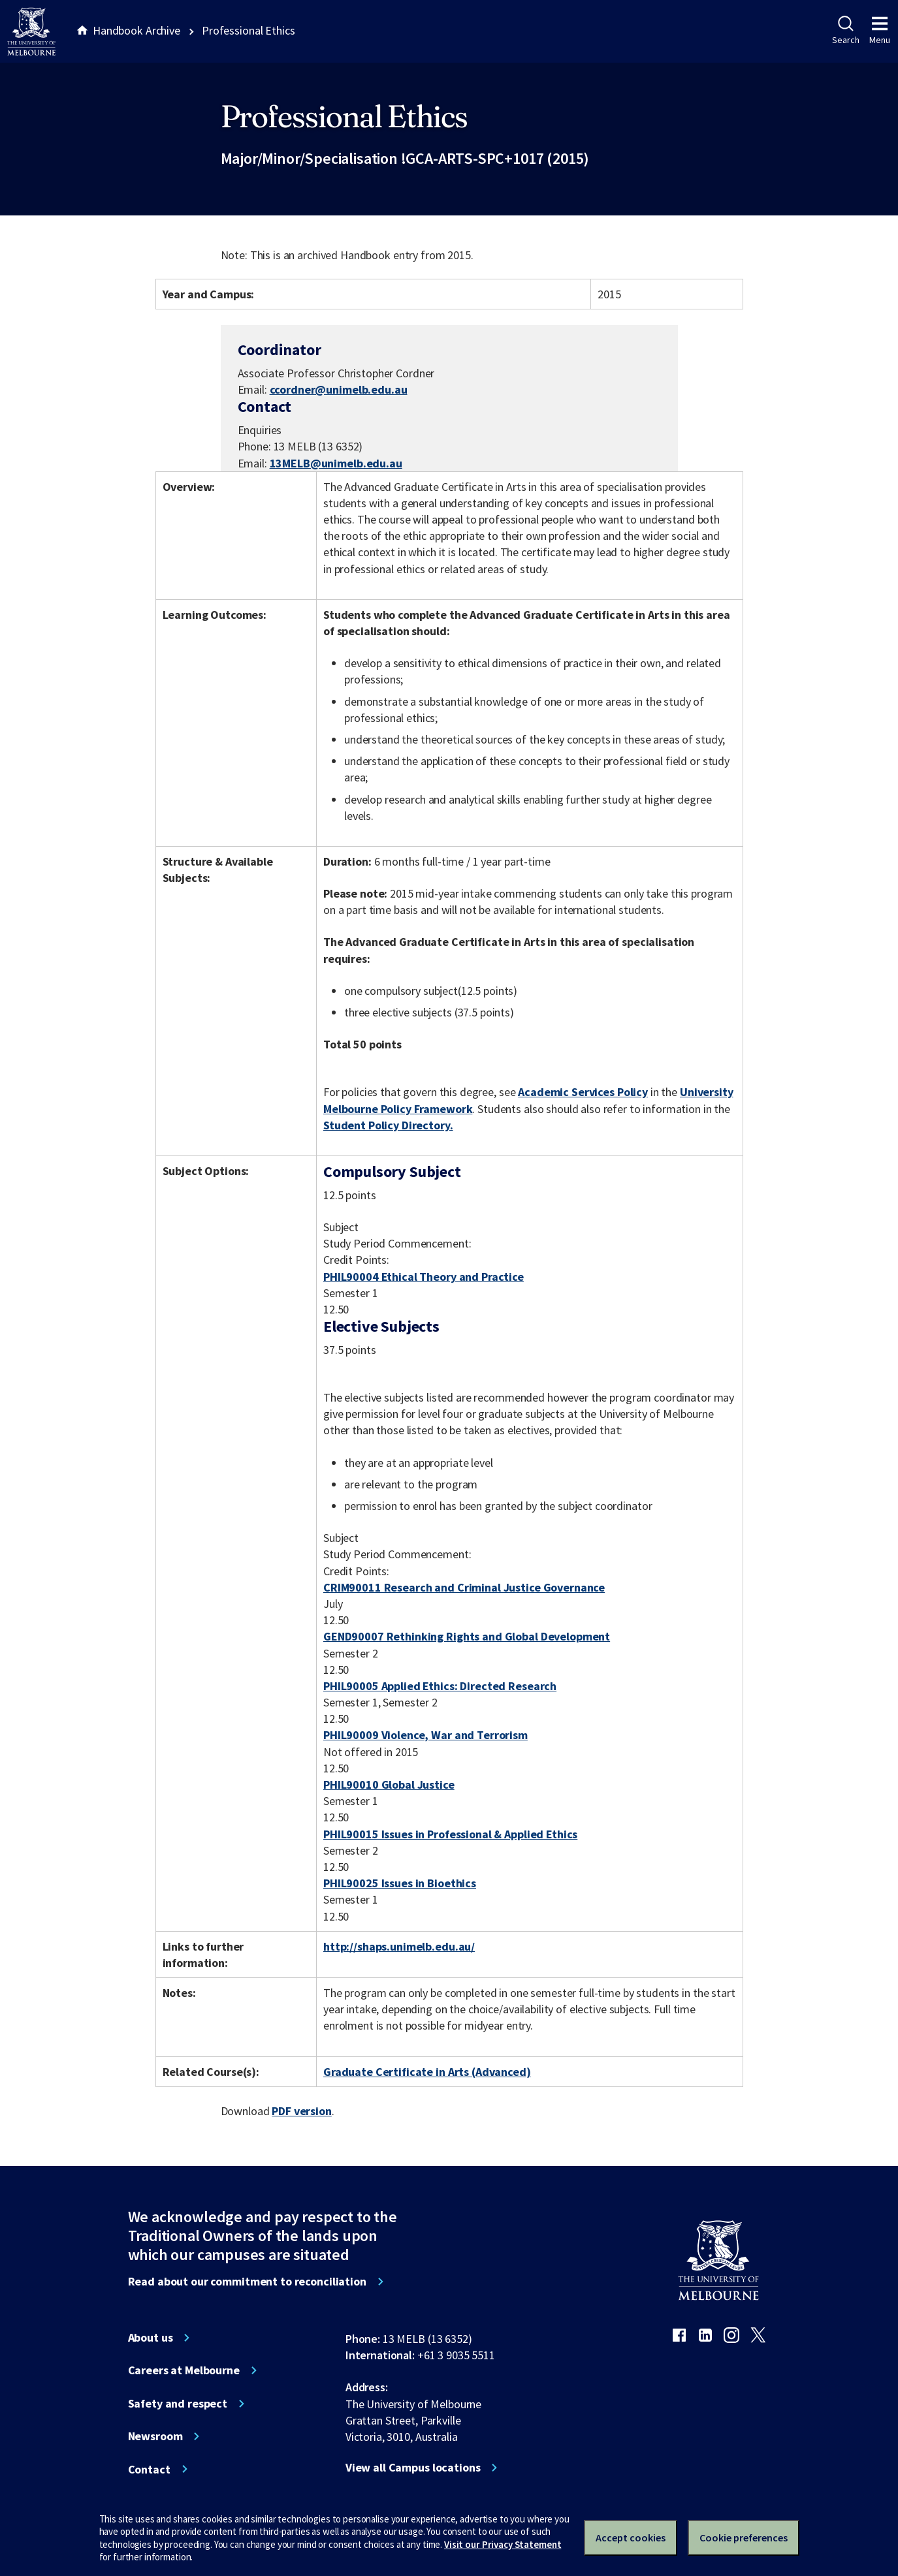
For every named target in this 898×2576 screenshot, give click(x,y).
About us (150, 2338)
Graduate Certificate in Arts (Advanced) (427, 2071)
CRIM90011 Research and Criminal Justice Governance (464, 1587)
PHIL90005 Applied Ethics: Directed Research (439, 1685)
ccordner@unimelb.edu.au (339, 390)
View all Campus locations (413, 2467)
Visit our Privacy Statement (502, 2544)
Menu (879, 31)
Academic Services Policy (583, 1091)
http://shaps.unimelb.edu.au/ (399, 1946)
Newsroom (155, 2436)
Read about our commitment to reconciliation (247, 2281)
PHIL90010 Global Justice (389, 1784)
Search (845, 31)
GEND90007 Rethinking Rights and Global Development (466, 1636)
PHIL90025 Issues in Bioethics (399, 1883)
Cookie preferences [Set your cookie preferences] (743, 2537)
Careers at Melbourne (184, 2370)
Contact (149, 2469)
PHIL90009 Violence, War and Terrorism (425, 1734)
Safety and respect (178, 2403)
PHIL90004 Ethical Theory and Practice (423, 1276)
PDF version (302, 2110)
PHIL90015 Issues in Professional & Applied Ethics (450, 1834)
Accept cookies (630, 2537)
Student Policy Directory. (388, 1125)
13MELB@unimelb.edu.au (336, 463)
